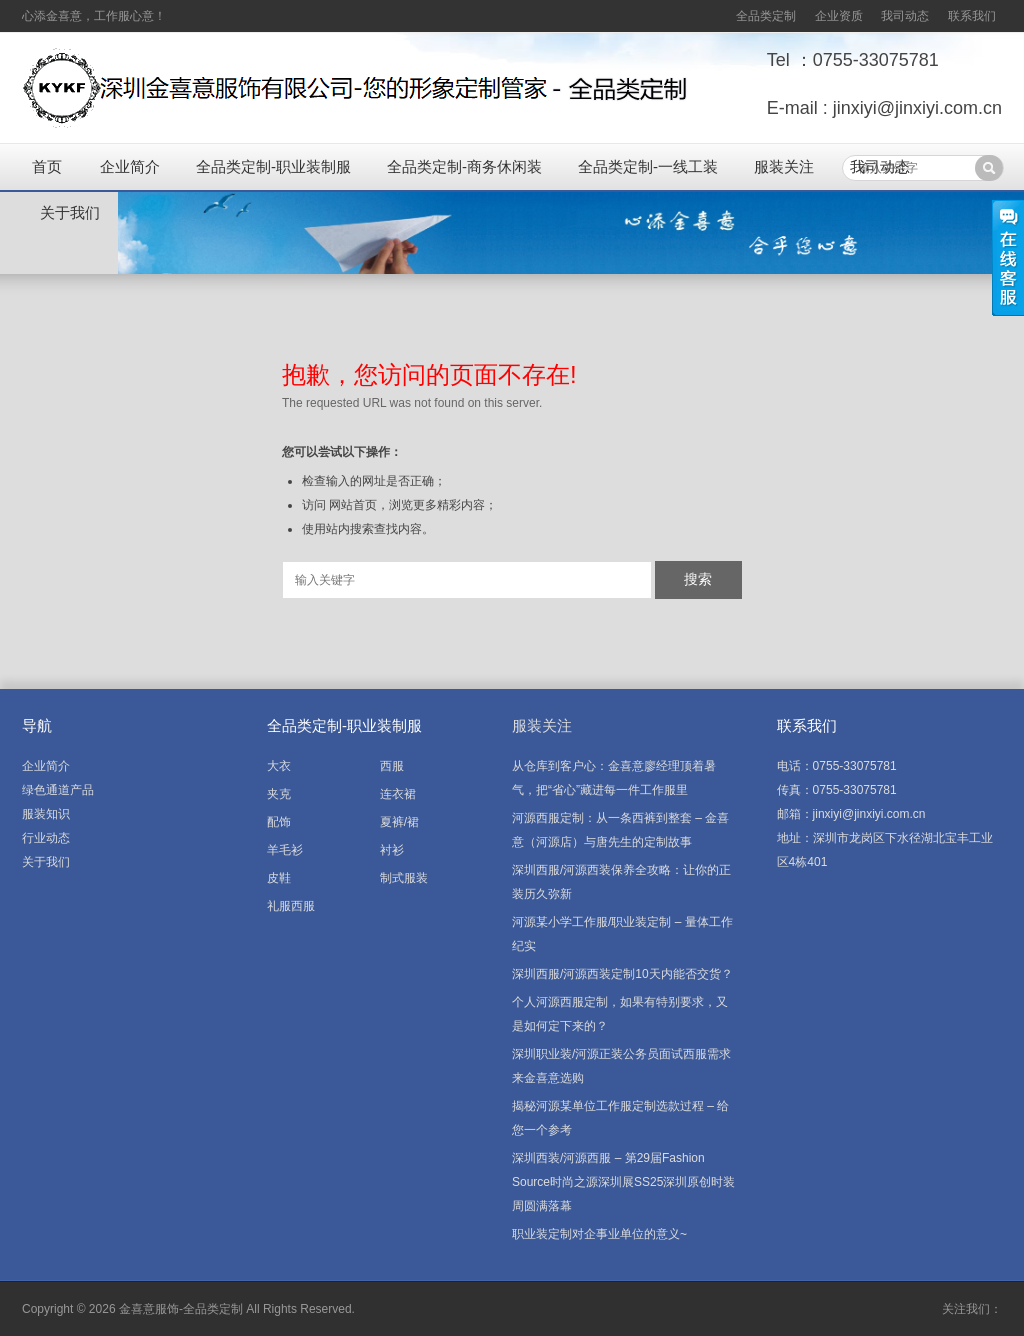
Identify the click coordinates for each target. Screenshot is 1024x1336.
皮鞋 (279, 878)
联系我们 (972, 16)
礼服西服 (291, 906)
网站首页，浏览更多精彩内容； (413, 505)
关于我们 (70, 212)
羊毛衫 (285, 850)
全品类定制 (766, 16)
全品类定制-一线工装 (648, 166)
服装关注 (784, 166)
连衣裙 (398, 794)
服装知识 (46, 814)
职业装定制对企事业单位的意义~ (599, 1234)
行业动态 (46, 838)
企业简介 (130, 166)
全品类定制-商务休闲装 (464, 166)
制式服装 (404, 878)
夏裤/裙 (399, 822)
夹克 (279, 794)
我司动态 (905, 16)
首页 (47, 166)
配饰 (279, 822)
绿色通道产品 (58, 790)
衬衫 (392, 850)
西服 (392, 766)
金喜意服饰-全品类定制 (181, 1309)
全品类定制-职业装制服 (273, 166)
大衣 (279, 766)
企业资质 (839, 16)
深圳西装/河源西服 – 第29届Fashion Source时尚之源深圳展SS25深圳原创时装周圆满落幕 (623, 1182)
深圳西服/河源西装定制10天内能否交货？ (622, 974)
